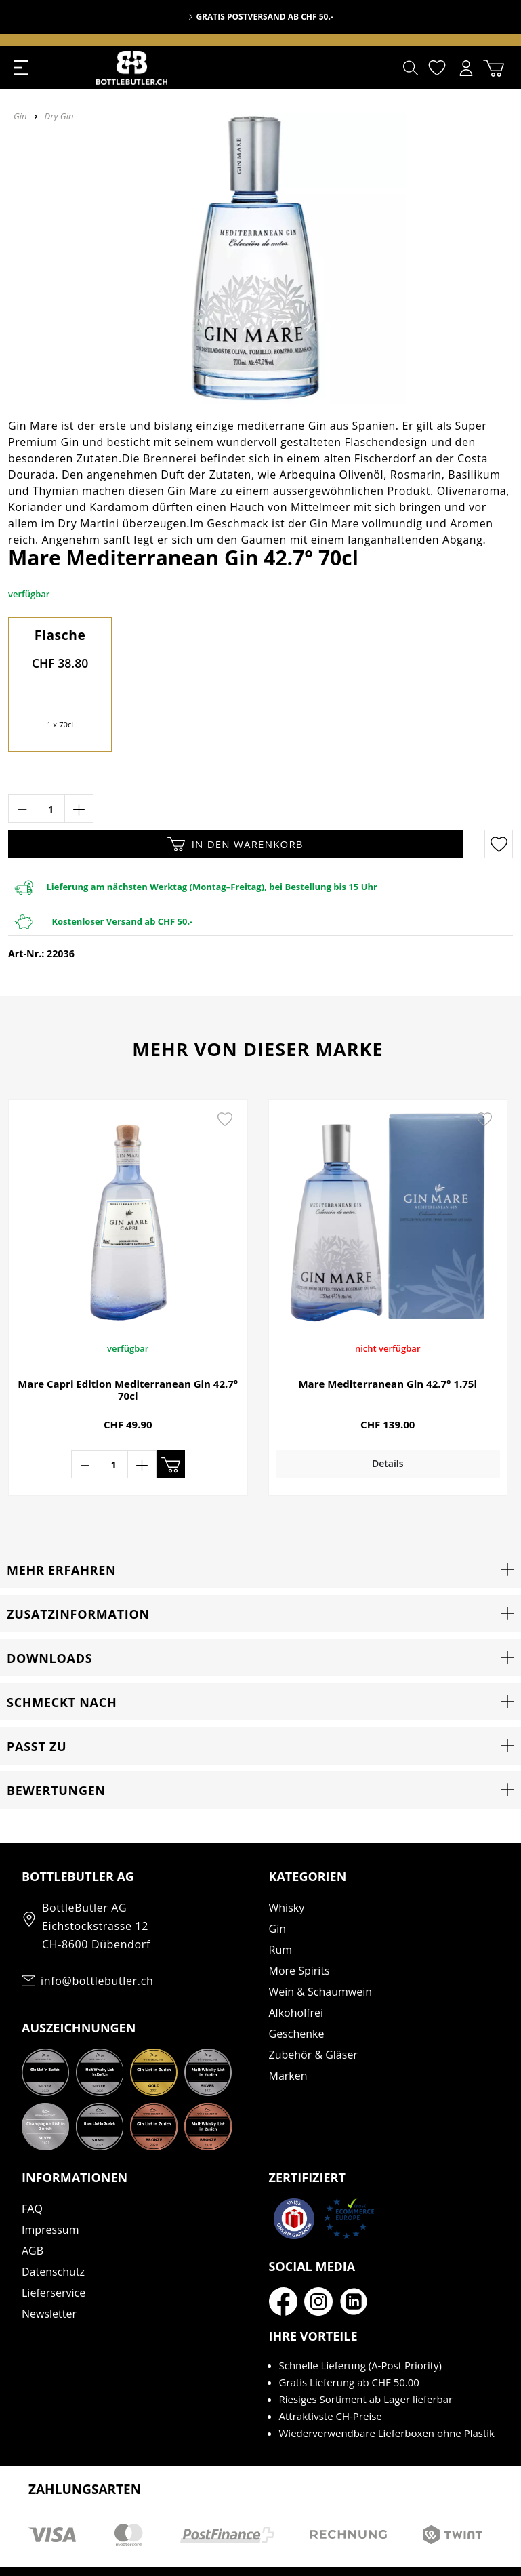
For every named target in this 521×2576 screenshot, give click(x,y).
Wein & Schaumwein (321, 1951)
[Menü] (21, 67)
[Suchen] (410, 67)
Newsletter (49, 2273)
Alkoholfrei (296, 1972)
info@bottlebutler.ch (97, 1940)
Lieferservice (53, 2252)
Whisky (287, 1867)
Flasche (60, 635)
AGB (32, 2210)
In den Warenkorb (235, 844)
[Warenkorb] (493, 68)
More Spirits (299, 1930)
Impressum (50, 2189)
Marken (288, 2035)
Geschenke (297, 1993)
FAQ (32, 2168)
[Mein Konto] (466, 68)
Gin (277, 1888)
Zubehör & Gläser (313, 2014)
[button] (260, 1529)
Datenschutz (53, 2231)
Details (372, 1463)
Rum (281, 1909)
